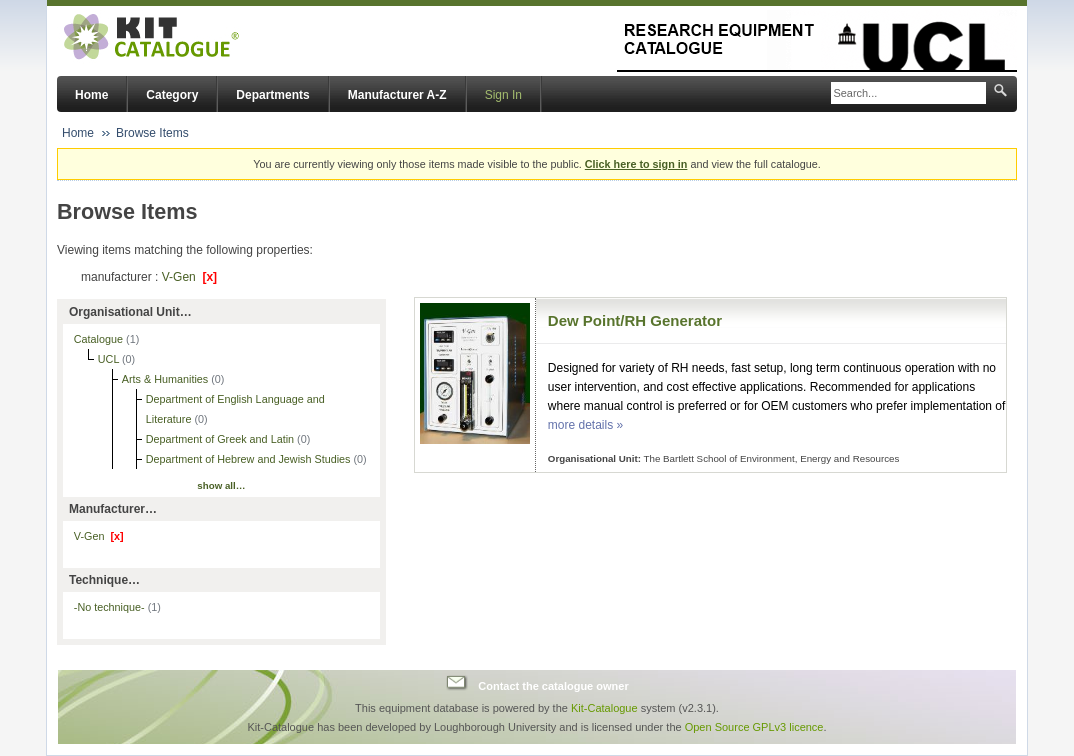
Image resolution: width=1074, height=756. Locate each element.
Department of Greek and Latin (221, 439)
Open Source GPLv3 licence (754, 727)
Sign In (503, 95)
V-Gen (189, 277)
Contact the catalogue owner (553, 685)
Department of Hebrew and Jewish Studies (250, 459)
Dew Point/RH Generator (635, 320)
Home (91, 95)
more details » (585, 425)
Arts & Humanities (166, 379)
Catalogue (100, 339)
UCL (110, 359)
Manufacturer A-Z (397, 95)
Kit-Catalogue (604, 708)
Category (172, 95)
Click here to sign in (636, 164)
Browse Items (152, 133)
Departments (272, 95)
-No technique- (117, 607)
